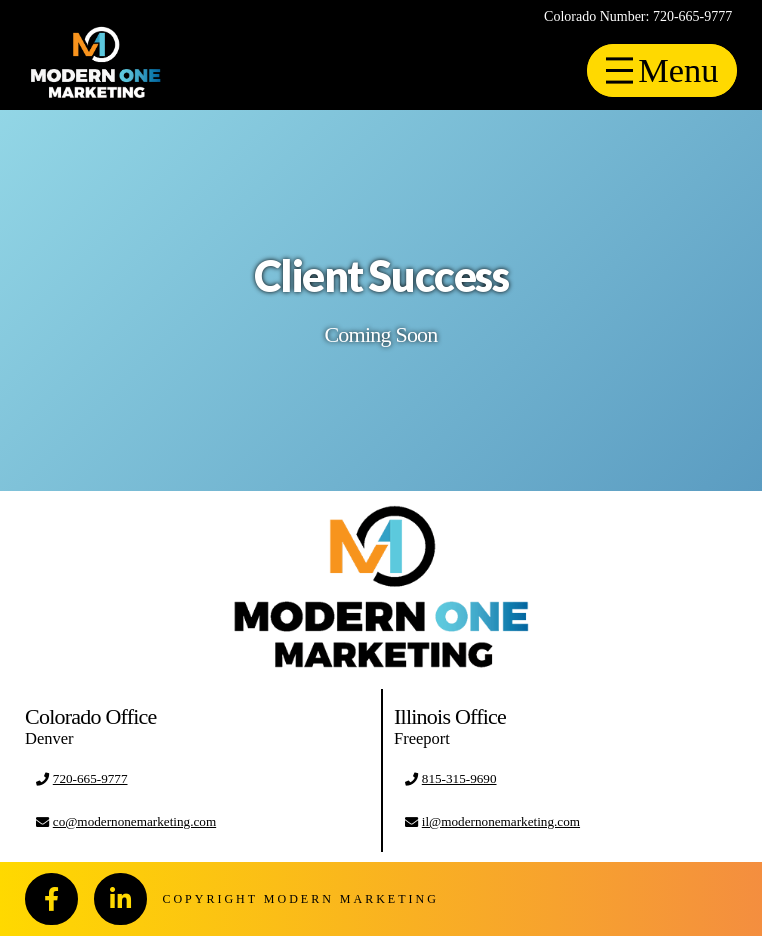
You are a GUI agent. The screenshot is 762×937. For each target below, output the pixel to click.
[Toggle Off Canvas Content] (660, 71)
